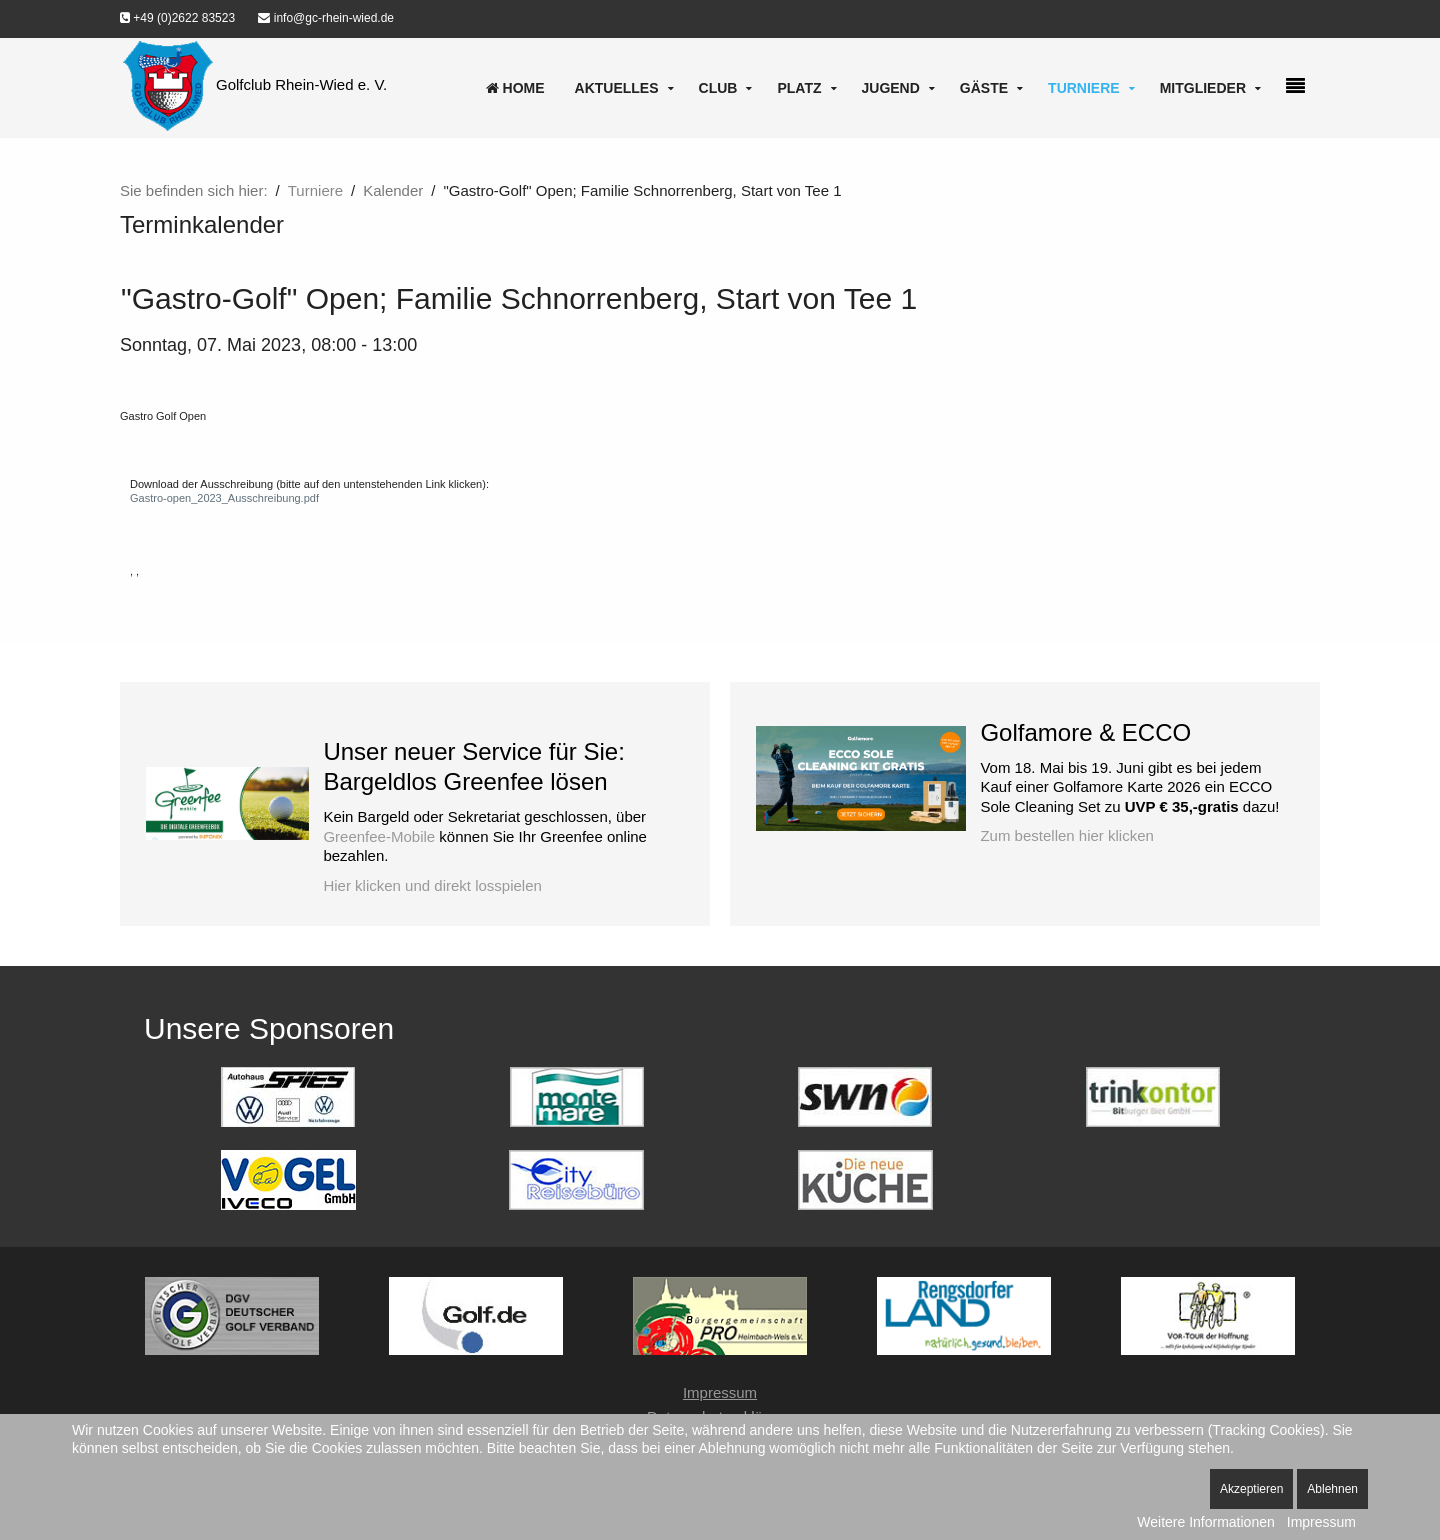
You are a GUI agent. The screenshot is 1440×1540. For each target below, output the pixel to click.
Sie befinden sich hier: (194, 190)
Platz (799, 88)
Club (718, 88)
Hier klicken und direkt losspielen (432, 885)
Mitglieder (1203, 88)
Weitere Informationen (1205, 1522)
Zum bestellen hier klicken (1066, 835)
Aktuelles (617, 88)
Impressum (720, 1392)
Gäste (984, 88)
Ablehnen (1332, 1489)
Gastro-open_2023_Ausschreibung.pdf (224, 498)
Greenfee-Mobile (379, 836)
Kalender (393, 190)
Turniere (1084, 88)
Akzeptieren (1251, 1489)
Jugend (891, 88)
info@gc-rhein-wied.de (326, 18)
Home (515, 88)
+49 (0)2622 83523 (177, 18)
